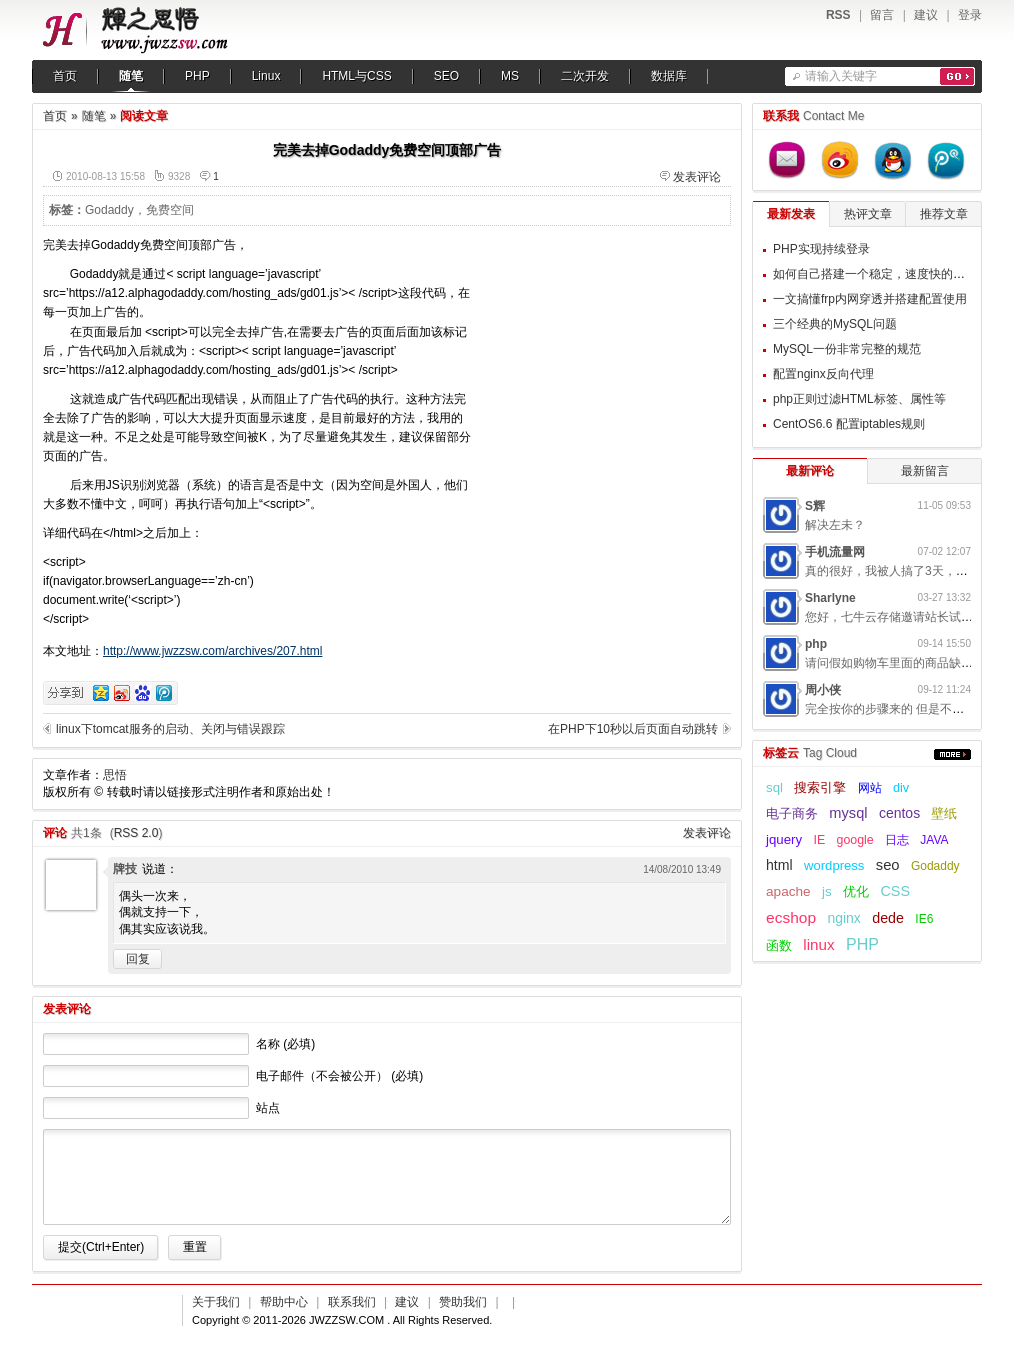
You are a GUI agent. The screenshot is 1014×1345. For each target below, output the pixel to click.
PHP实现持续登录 (821, 249)
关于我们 (216, 1302)
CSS (895, 891)
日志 (897, 840)
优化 (856, 891)
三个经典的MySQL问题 (835, 324)
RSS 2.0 (136, 833)
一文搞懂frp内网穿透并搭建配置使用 (870, 299)
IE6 (924, 919)
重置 (195, 1247)
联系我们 (352, 1302)
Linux (266, 76)
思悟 (115, 775)
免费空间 (170, 210)
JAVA (934, 840)
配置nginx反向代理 (823, 374)
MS (510, 76)
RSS (838, 15)
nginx (843, 918)
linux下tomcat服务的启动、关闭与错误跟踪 (170, 729)
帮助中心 (284, 1302)
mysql (848, 813)
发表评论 (697, 177)
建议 (926, 15)
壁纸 (944, 814)
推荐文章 (944, 214)
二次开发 (585, 76)
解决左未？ (835, 525)
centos (899, 813)
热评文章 (868, 214)
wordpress (834, 865)
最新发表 (791, 214)
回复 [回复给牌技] (138, 959)
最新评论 (810, 471)
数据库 (669, 76)
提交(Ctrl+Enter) (101, 1247)
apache (788, 891)
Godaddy (109, 210)
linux (818, 944)
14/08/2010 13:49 (682, 869)
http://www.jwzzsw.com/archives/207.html (212, 651)
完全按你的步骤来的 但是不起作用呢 (902, 709)
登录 (970, 15)
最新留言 (925, 471)
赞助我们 (463, 1302)
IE (819, 840)
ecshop (791, 917)
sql (774, 787)
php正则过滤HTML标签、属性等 (859, 399)
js (827, 891)
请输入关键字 (841, 76)
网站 (870, 788)
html (779, 865)
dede (888, 918)
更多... (952, 754)
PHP (197, 76)
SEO (446, 76)
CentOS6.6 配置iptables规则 (849, 424)
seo (888, 865)
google (855, 840)
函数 (779, 945)
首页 (65, 76)
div (901, 788)
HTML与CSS (356, 76)
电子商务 (792, 814)
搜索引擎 (820, 788)
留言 (882, 15)
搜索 (957, 76)
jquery (784, 839)
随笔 (131, 76)
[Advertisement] (606, 361)
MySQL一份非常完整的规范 (847, 349)
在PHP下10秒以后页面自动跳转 (633, 729)
